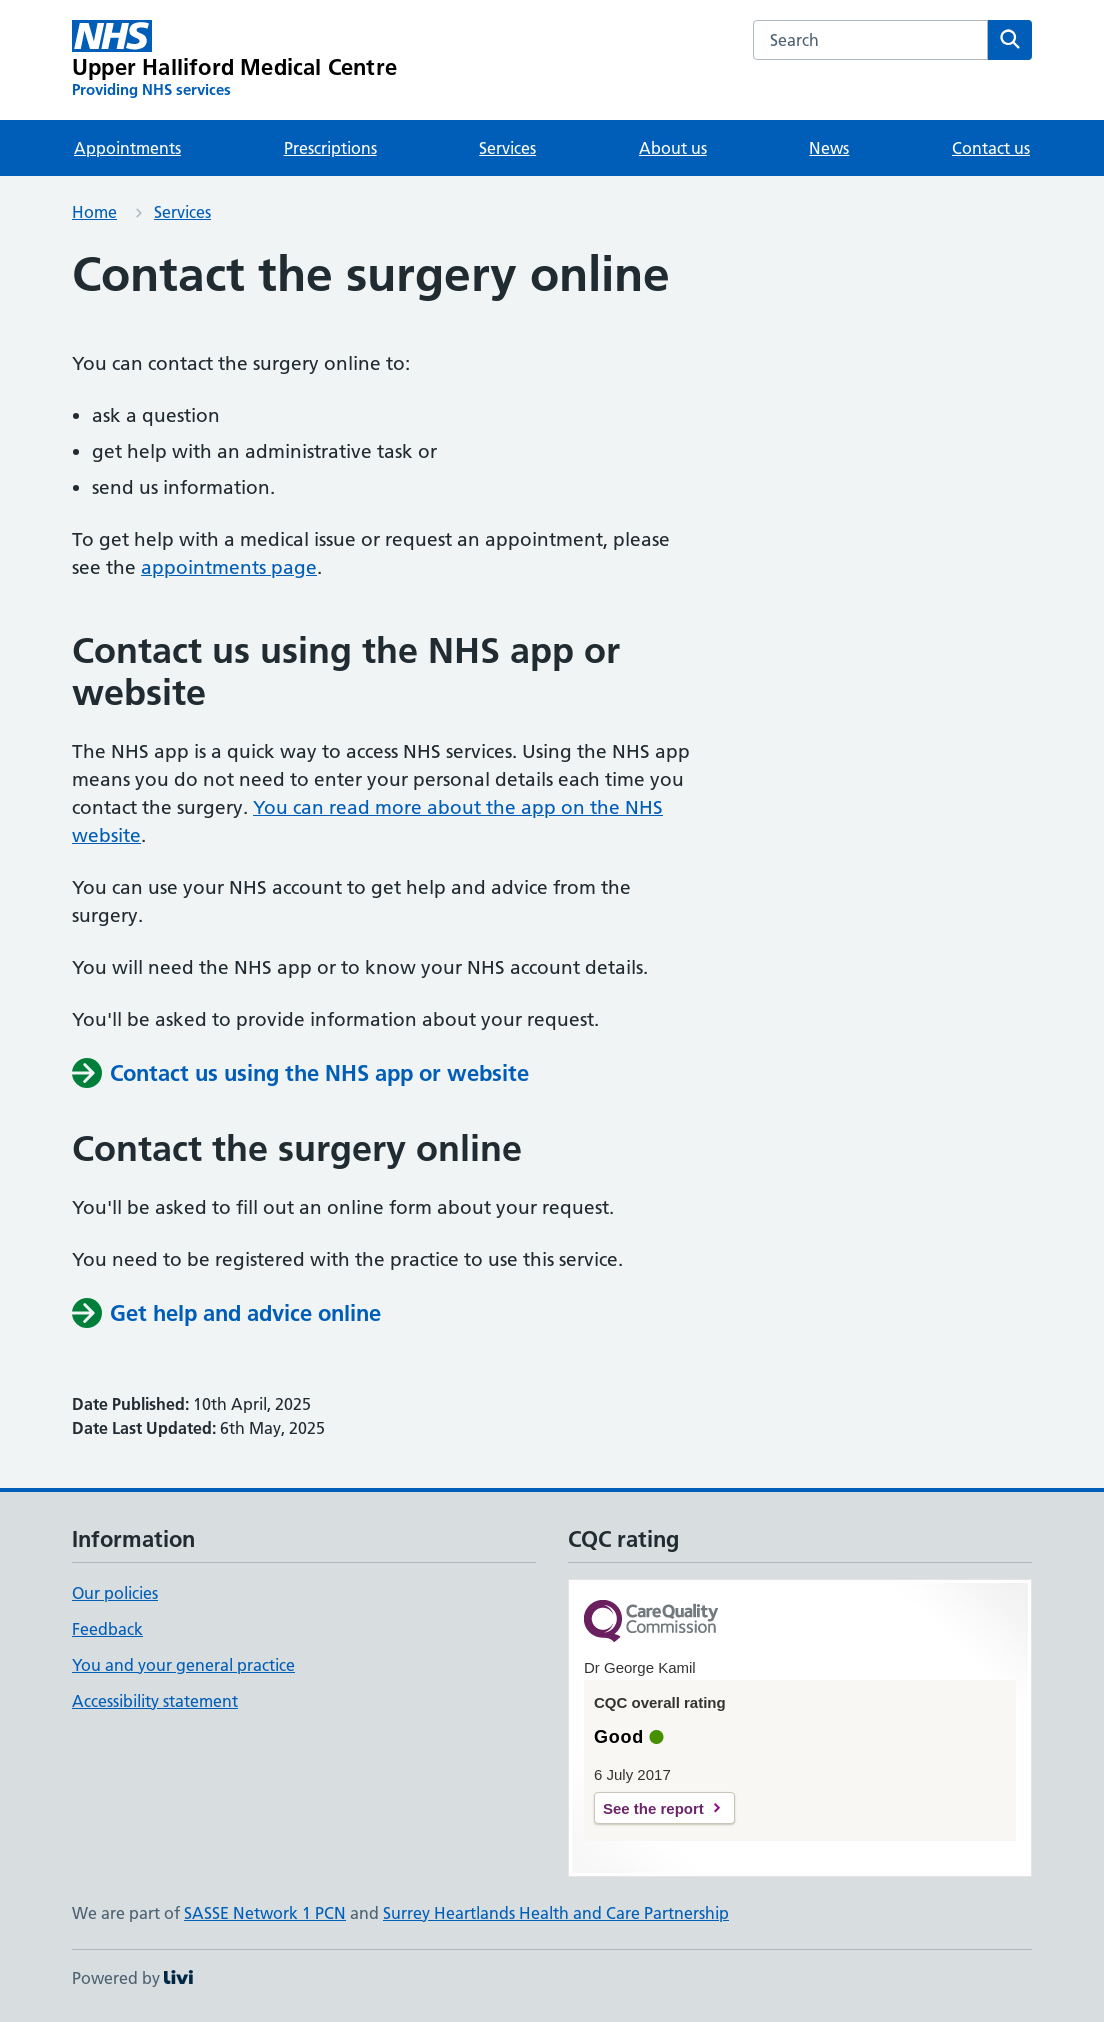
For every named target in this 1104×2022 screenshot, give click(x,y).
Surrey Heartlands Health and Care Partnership (556, 1913)
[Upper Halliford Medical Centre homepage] (234, 60)
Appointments (127, 148)
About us (673, 148)
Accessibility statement (155, 1701)
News (829, 148)
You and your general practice (183, 1665)
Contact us (991, 148)
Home (94, 212)
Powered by (132, 1978)
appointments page (229, 567)
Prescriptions (330, 148)
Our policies (115, 1593)
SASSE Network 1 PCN (265, 1913)
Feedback (107, 1629)
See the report (653, 1808)
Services (507, 148)
